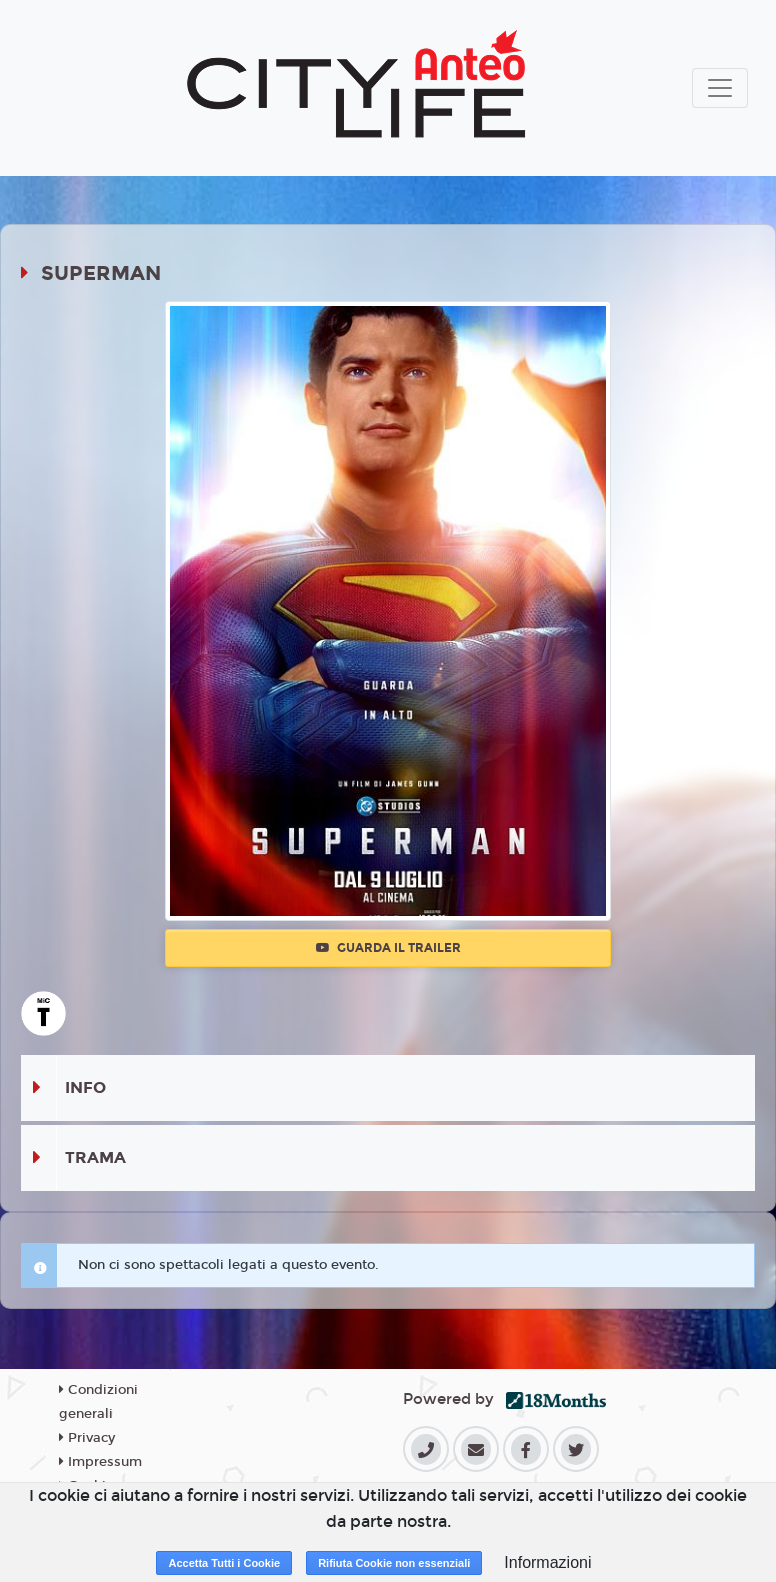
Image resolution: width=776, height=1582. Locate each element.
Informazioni (547, 1562)
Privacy (87, 1438)
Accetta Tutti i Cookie (224, 1563)
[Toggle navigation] (720, 88)
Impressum (100, 1462)
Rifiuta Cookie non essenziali (394, 1563)
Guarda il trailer (388, 948)
